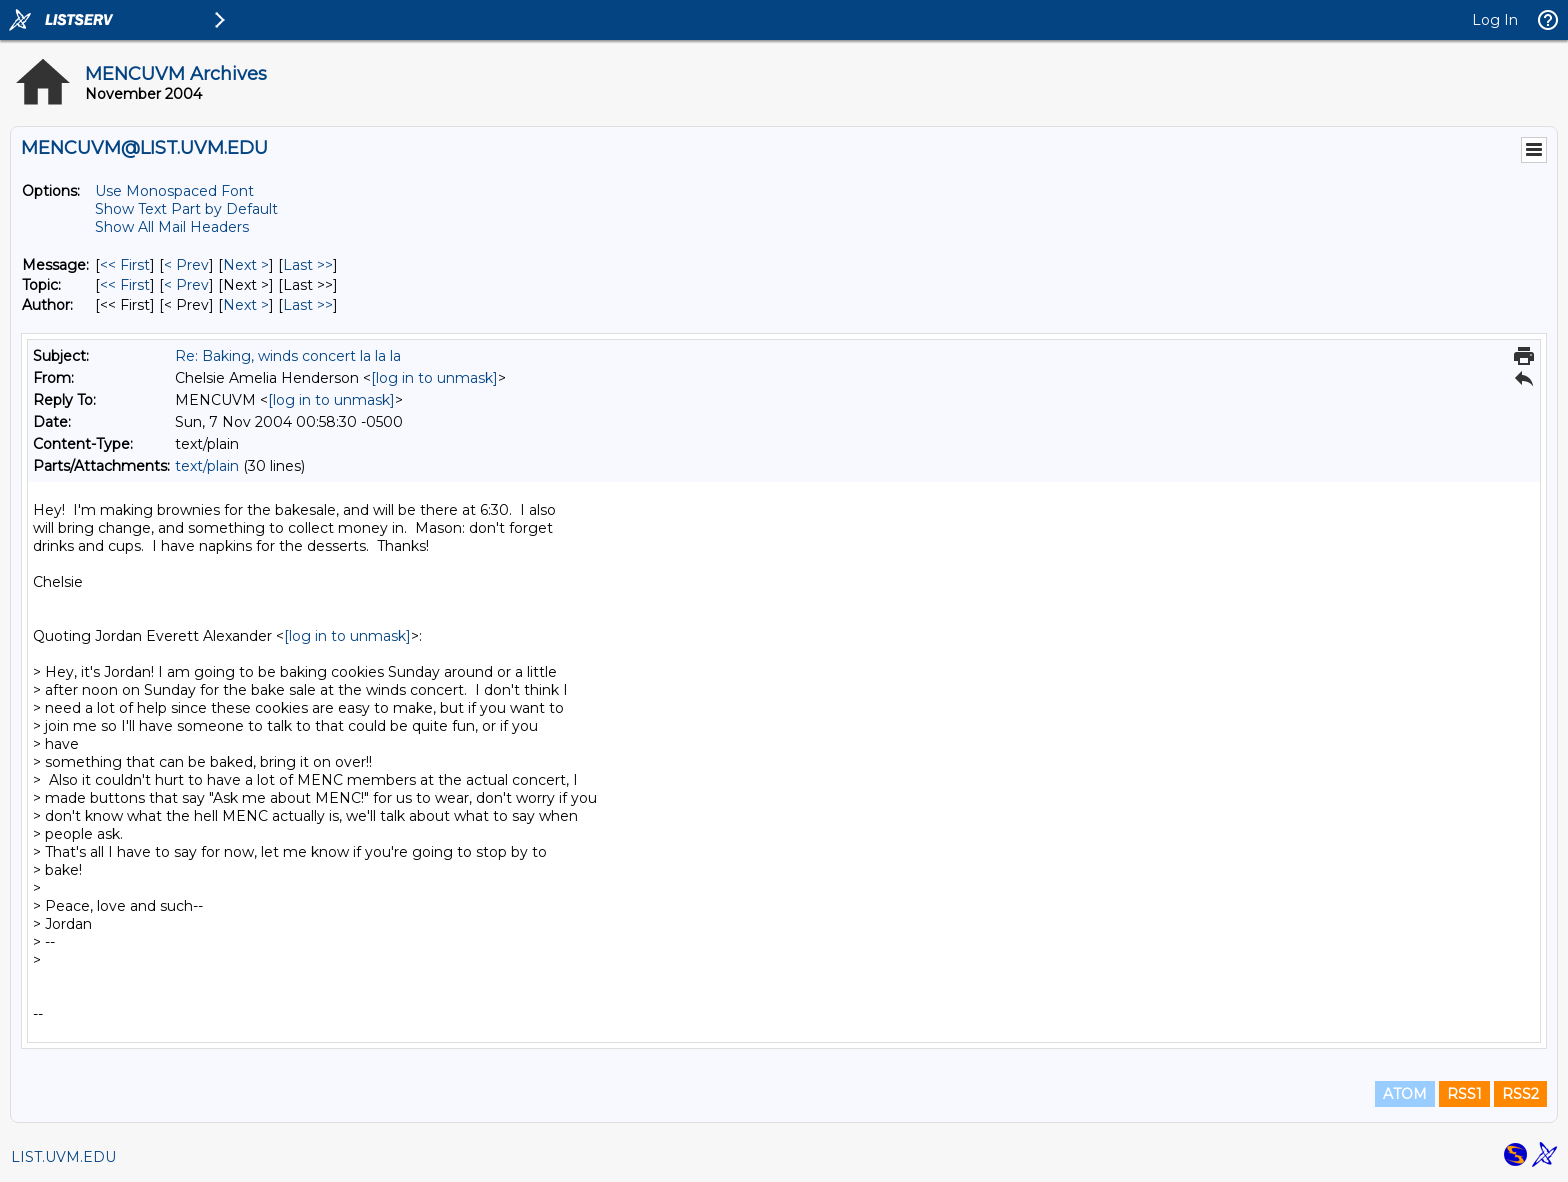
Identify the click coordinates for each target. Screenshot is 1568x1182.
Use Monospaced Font (174, 191)
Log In (1495, 20)
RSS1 (1464, 1094)
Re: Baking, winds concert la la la (288, 356)
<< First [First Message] (125, 265)
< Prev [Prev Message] (186, 265)
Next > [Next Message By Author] (246, 305)
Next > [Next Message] (246, 265)
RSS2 (1520, 1094)
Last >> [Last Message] (308, 265)
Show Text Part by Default (186, 209)
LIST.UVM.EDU (63, 1157)
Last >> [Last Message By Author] (308, 305)
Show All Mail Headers (172, 227)
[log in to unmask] (434, 378)
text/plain (207, 466)
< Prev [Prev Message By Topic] (186, 285)
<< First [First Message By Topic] (125, 285)
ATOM (1405, 1094)
